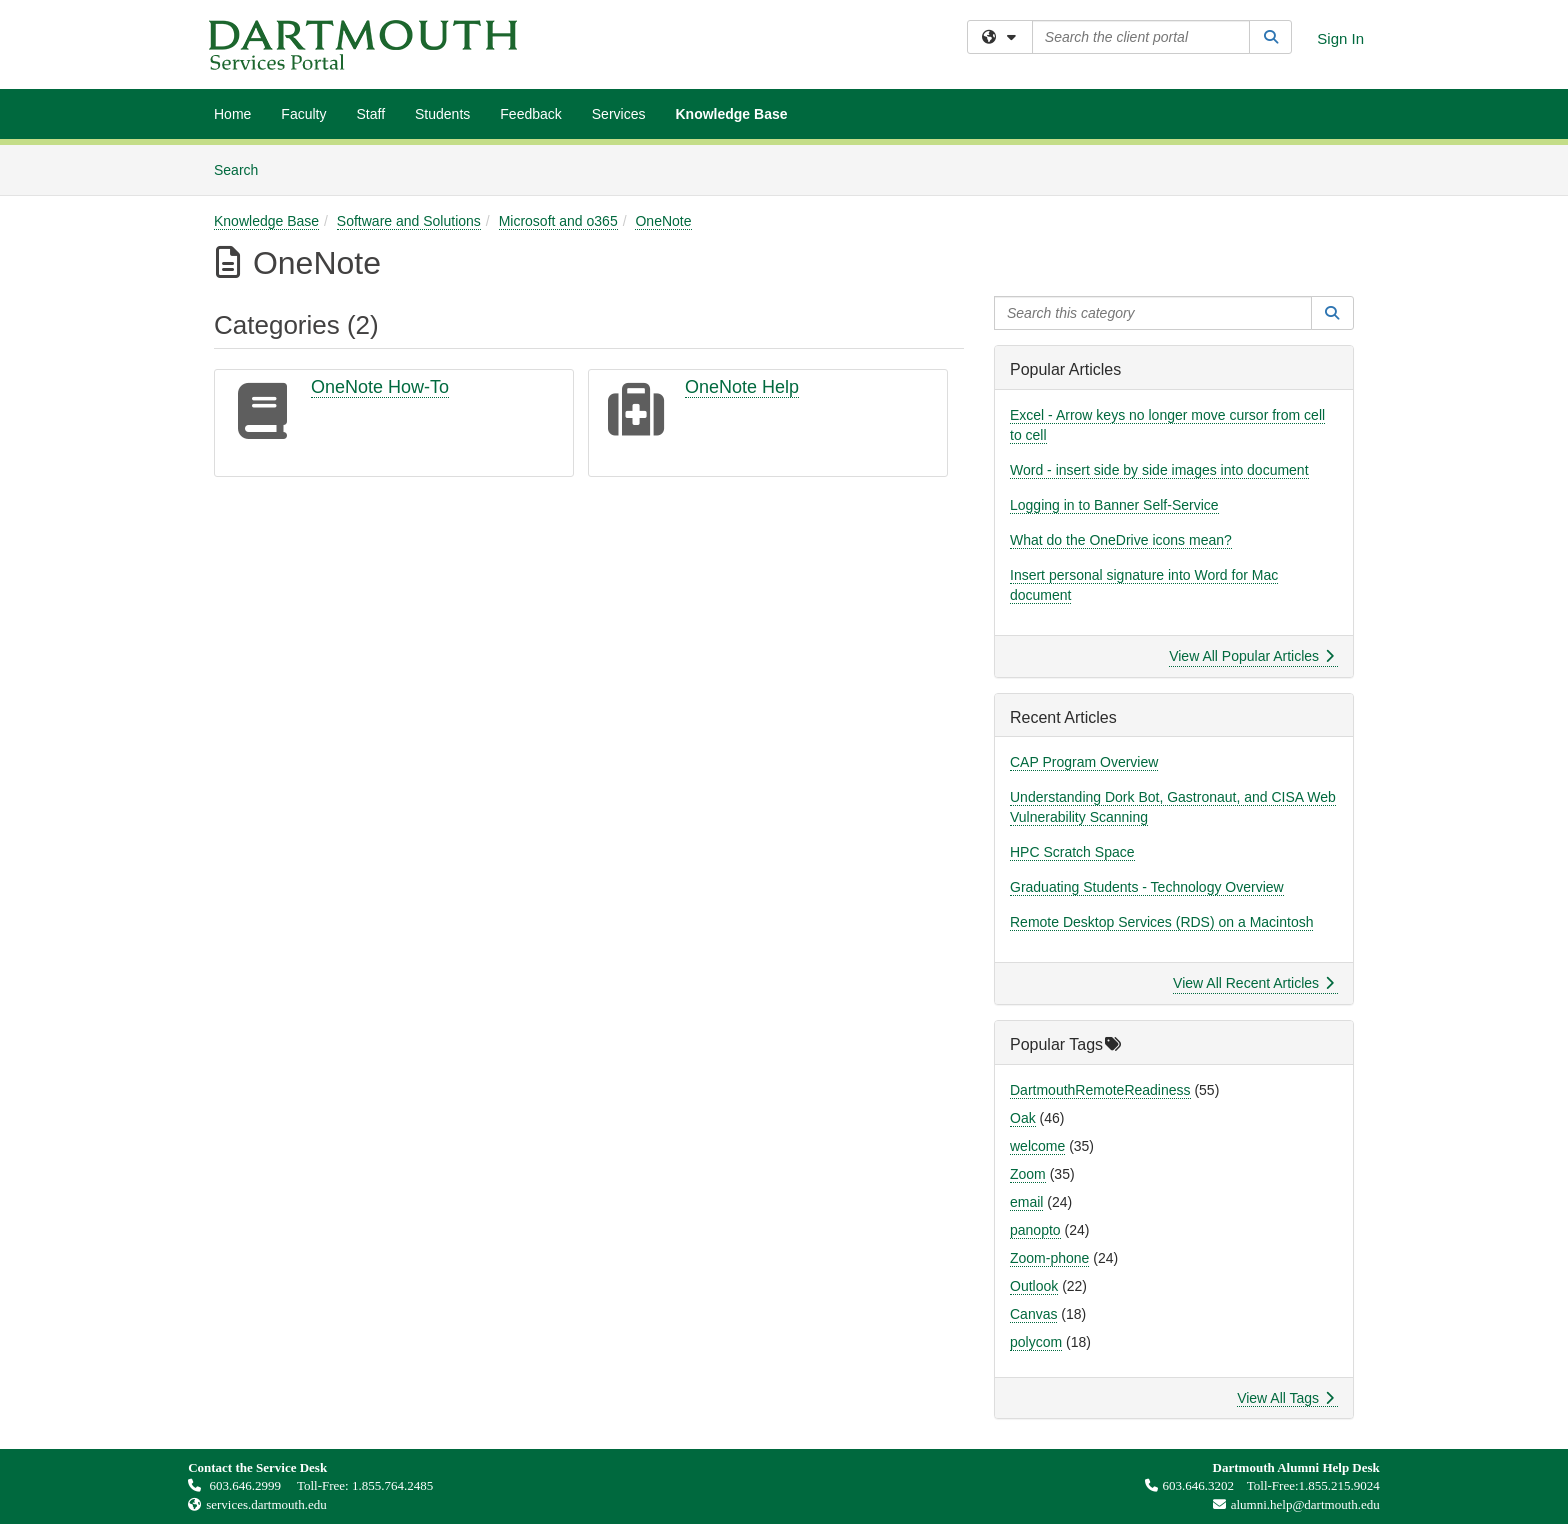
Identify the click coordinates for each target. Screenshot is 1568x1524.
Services (619, 114)
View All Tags (1285, 1398)
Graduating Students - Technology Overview (1147, 887)
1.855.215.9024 (1339, 1485)
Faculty (303, 114)
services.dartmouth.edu (266, 1504)
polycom (1036, 1342)
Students (442, 114)
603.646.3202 (1190, 1485)
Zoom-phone (1049, 1258)
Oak (1023, 1118)
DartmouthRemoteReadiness (1100, 1090)
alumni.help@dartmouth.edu (1291, 1504)
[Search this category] (1153, 313)
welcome (1037, 1146)
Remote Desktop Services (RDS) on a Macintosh (1161, 922)
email (1026, 1202)
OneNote (663, 221)
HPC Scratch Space (1072, 852)
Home (232, 114)
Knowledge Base (731, 114)
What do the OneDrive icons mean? (1121, 540)
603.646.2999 (236, 1485)
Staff (370, 114)
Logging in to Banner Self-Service (1114, 505)
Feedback (530, 114)
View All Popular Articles (1251, 656)
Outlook (1034, 1286)
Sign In (1340, 38)
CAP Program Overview (1084, 762)
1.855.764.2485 (392, 1485)
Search (243, 168)
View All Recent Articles (1253, 983)
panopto (1035, 1230)
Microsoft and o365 (558, 221)
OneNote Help (742, 387)
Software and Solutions (409, 221)
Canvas (1033, 1314)
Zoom (1028, 1174)
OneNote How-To (380, 387)
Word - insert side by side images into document (1159, 470)
